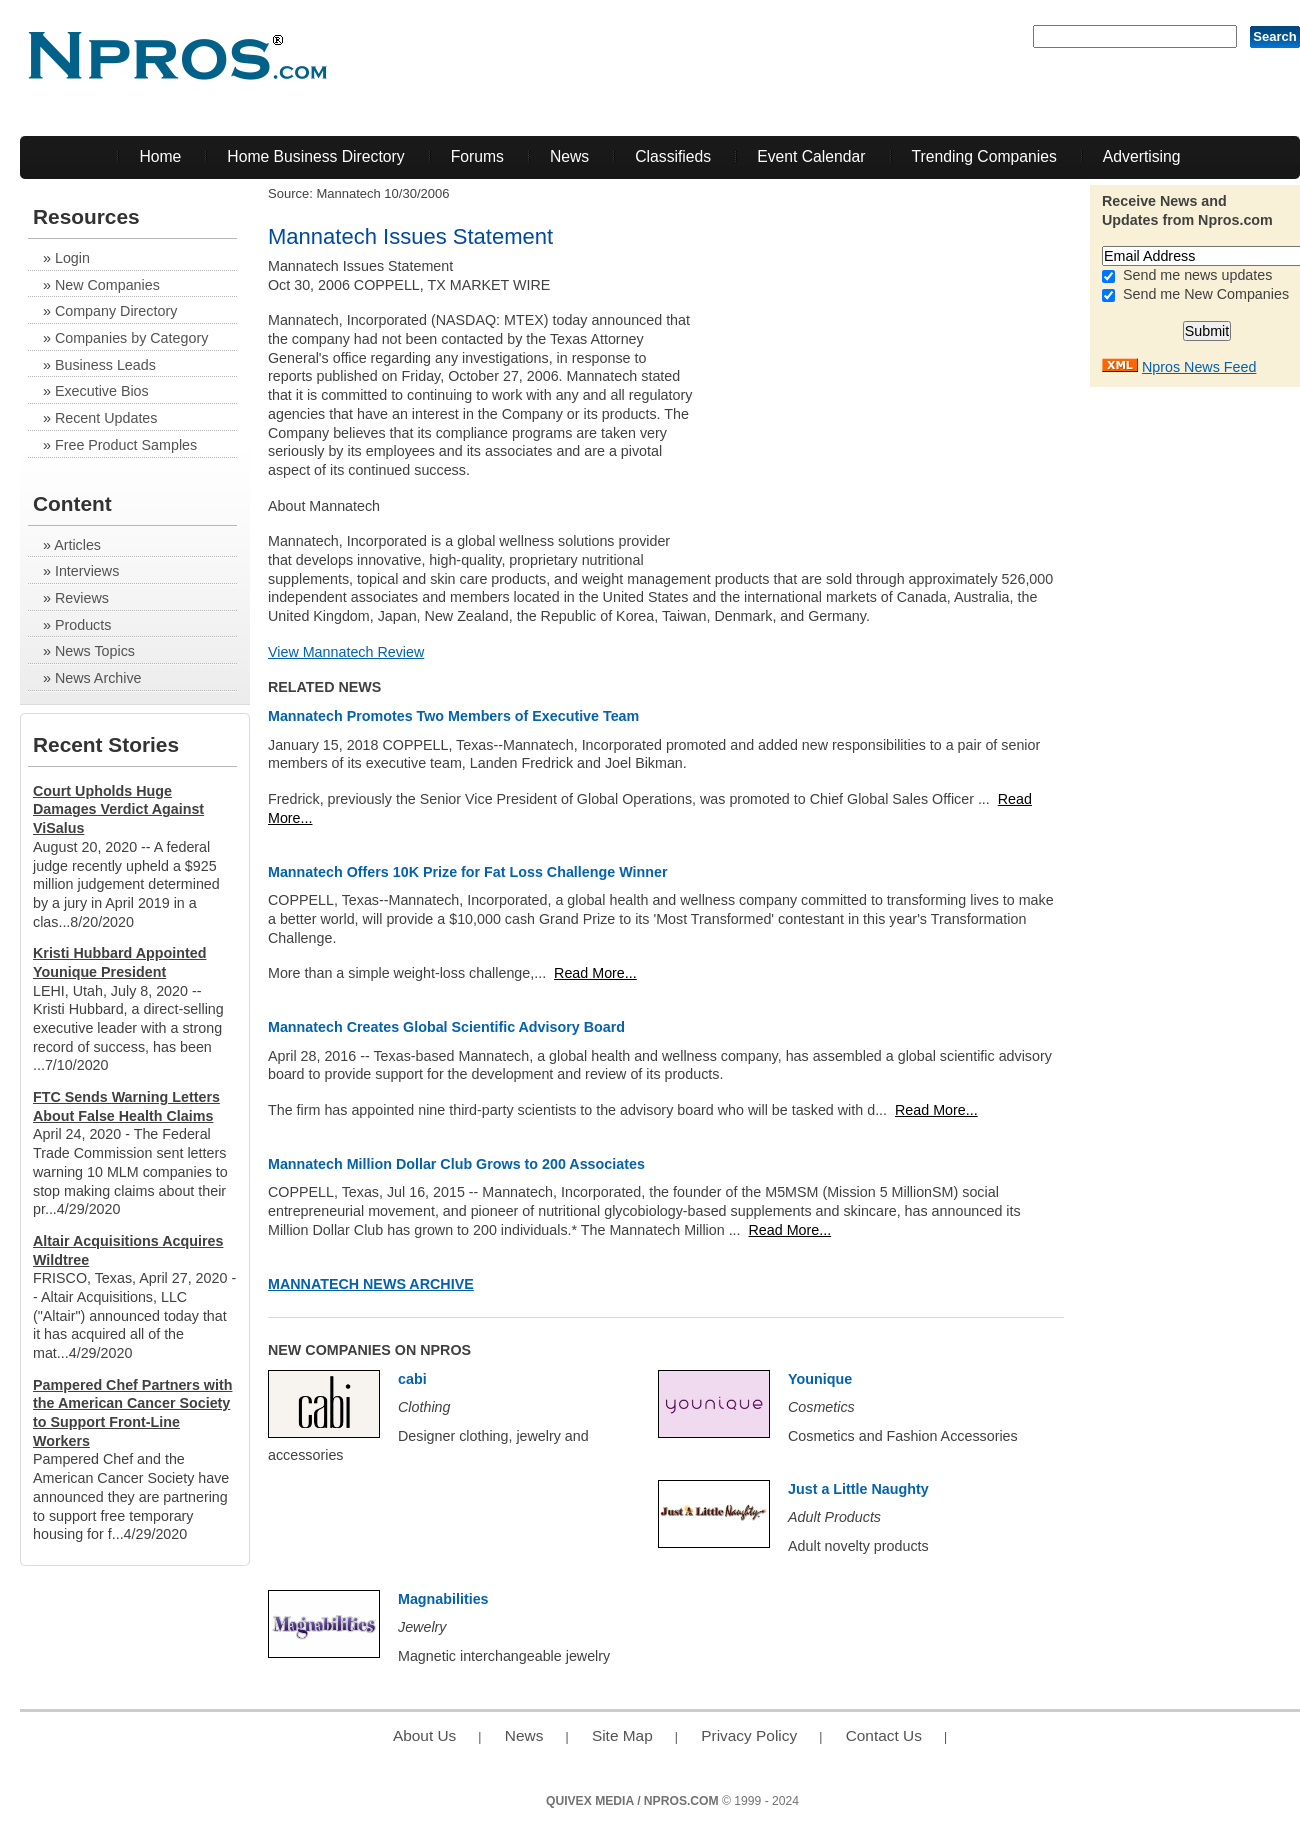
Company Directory (116, 311)
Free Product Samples (126, 445)
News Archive (98, 678)
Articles (77, 545)
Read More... (595, 973)
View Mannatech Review (346, 652)
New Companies (107, 285)
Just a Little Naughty (858, 1489)
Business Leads (105, 365)
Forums (477, 156)
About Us (424, 1735)
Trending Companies (984, 156)
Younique (820, 1379)
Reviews (82, 598)
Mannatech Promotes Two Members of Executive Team (453, 716)
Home (160, 156)
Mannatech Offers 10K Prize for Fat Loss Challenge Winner (467, 872)
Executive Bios (102, 391)
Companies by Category (131, 338)
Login (72, 258)
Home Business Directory (315, 156)
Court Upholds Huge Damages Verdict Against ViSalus (118, 809)
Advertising (1142, 156)
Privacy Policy (749, 1735)
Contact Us (884, 1735)
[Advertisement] (912, 397)
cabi (412, 1379)
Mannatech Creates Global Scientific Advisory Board (446, 1027)
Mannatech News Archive (371, 1284)
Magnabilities (443, 1599)
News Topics (95, 651)
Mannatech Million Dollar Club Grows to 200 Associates (456, 1164)
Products (83, 625)
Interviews (87, 571)
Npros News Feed (1199, 367)
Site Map (622, 1735)
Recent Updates (106, 418)
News (569, 156)
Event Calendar (811, 156)
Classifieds (673, 156)
